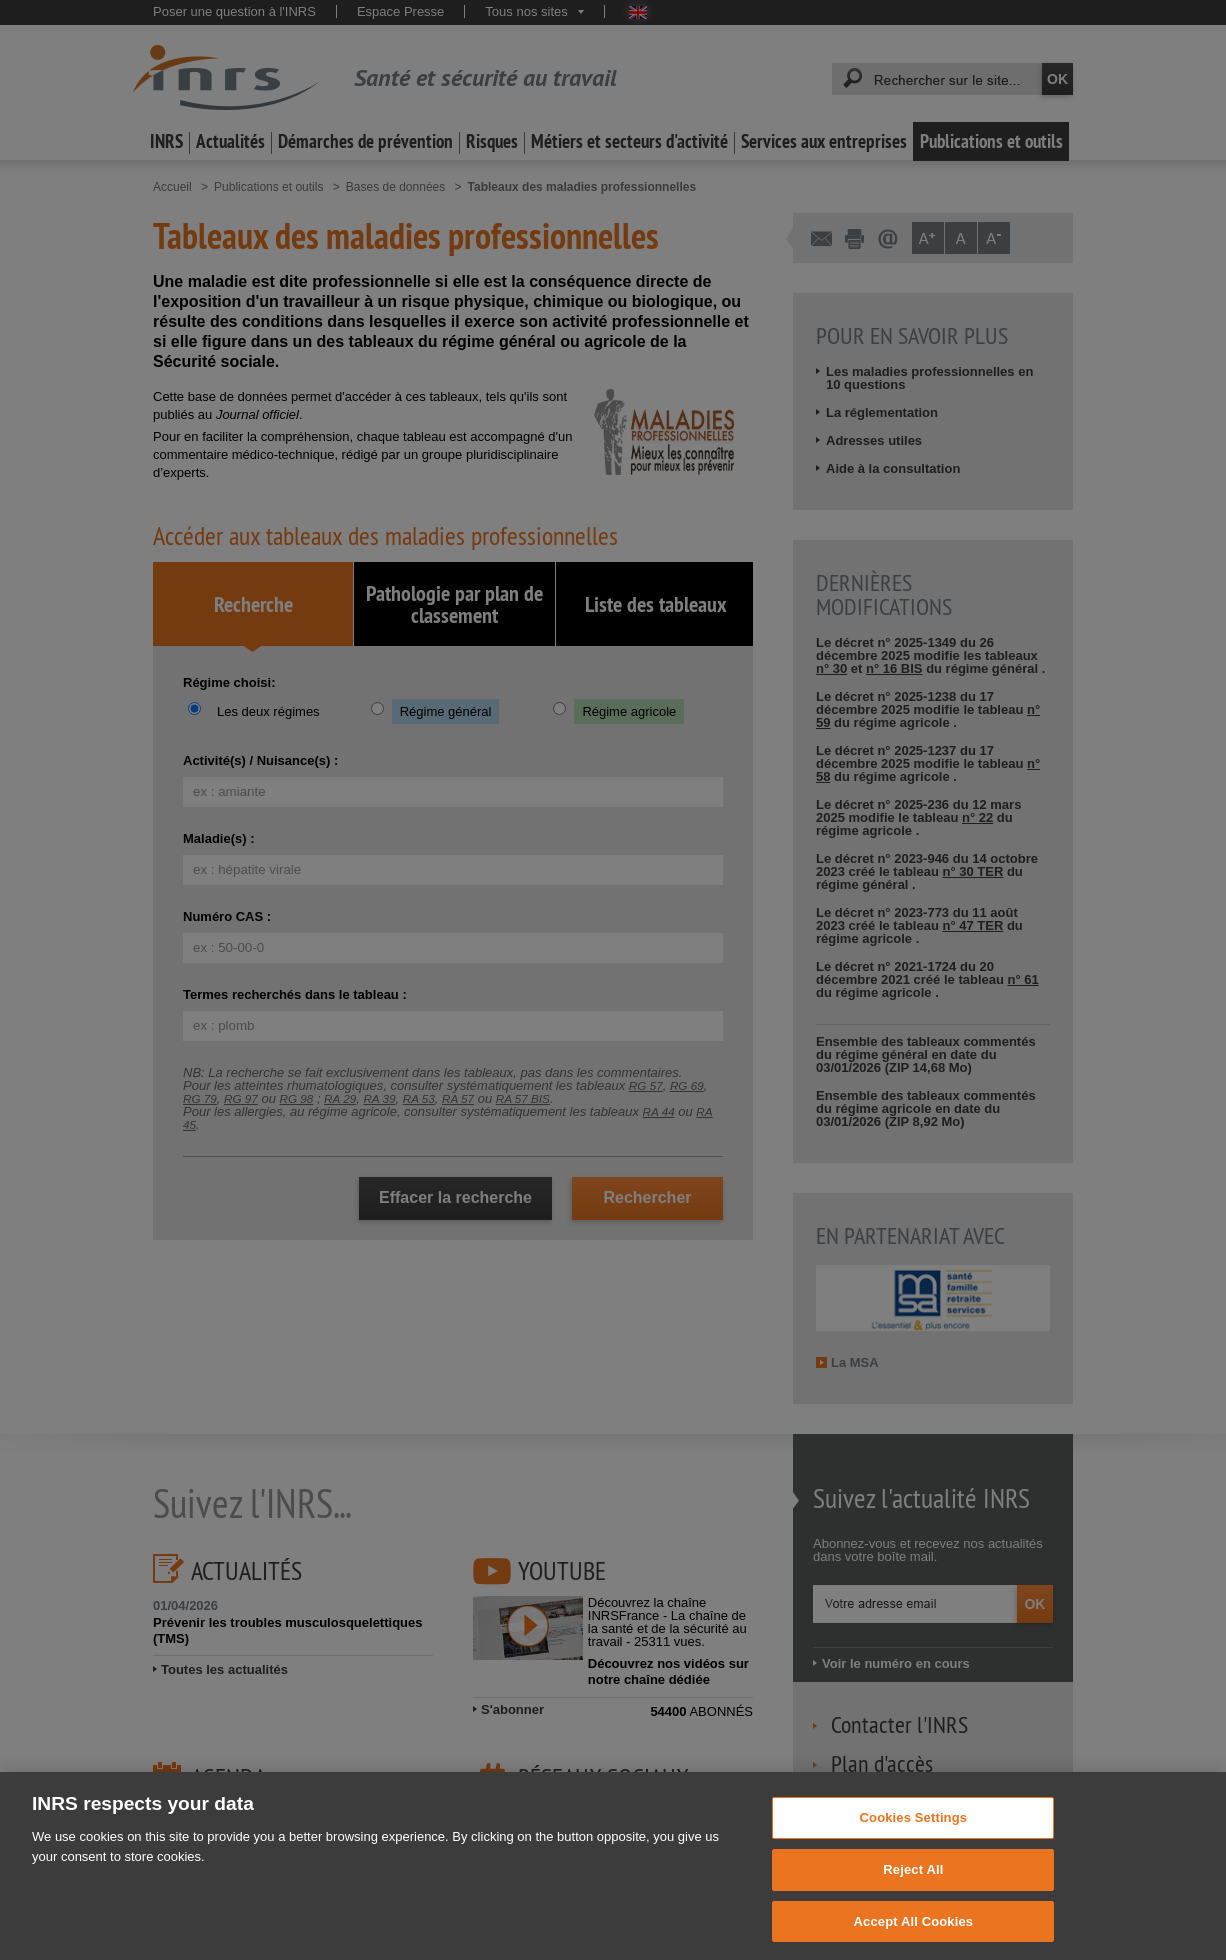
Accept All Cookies (914, 1937)
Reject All (913, 1885)
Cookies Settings (914, 1833)
